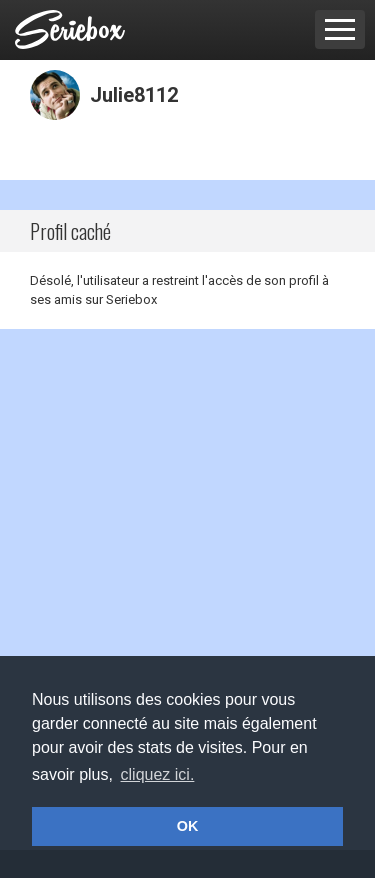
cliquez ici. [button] (158, 774)
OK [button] (188, 826)
